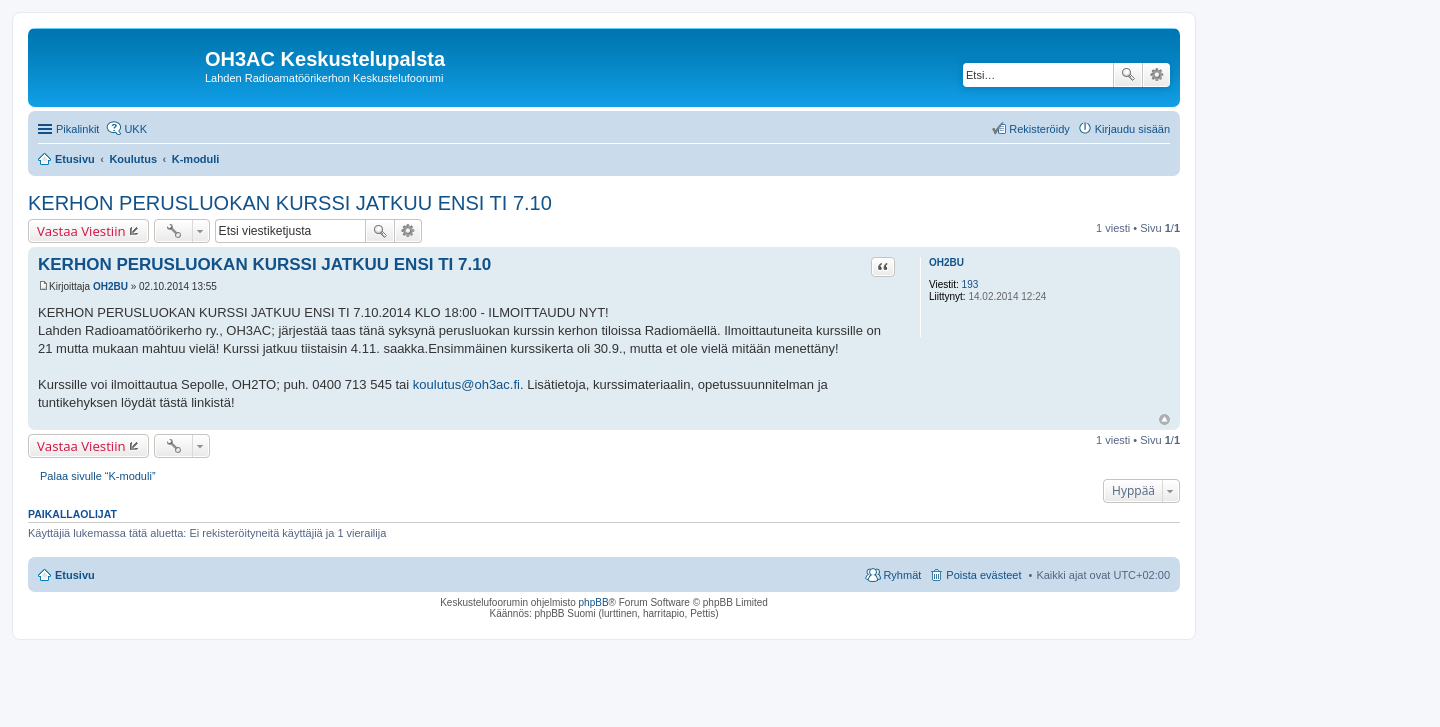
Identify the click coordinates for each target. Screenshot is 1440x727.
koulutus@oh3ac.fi (466, 384)
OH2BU (946, 262)
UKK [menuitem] (135, 129)
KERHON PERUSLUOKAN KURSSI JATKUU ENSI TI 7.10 (290, 203)
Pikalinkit (77, 129)
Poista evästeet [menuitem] (983, 575)
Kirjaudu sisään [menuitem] (1132, 129)
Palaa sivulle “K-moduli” (98, 476)
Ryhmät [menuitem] (902, 575)
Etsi (1128, 75)
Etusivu (75, 575)
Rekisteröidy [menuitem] (1039, 129)
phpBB (594, 602)
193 (970, 284)
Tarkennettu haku (1156, 75)
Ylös (1164, 419)
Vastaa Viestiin (81, 231)
